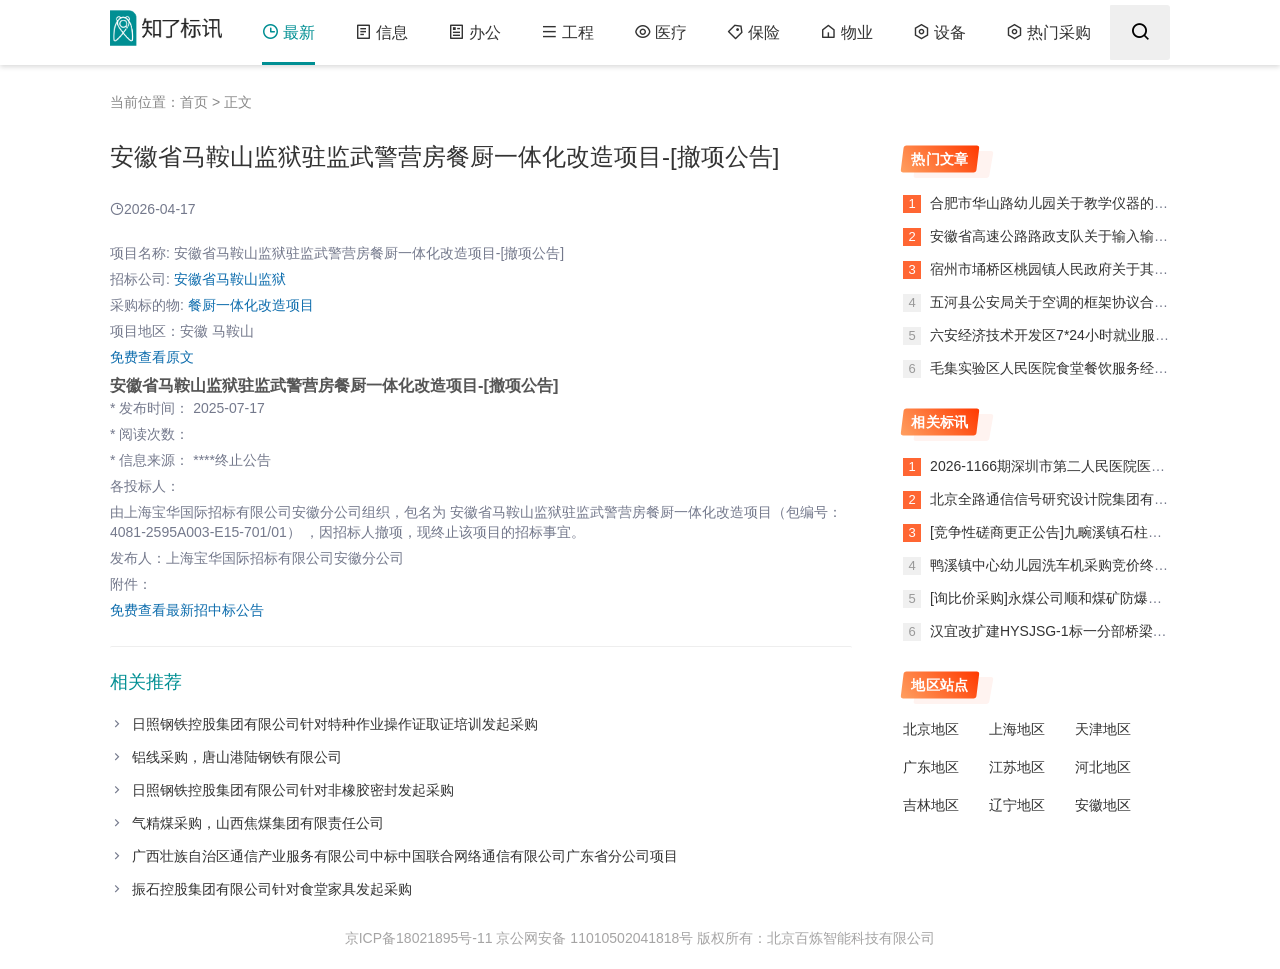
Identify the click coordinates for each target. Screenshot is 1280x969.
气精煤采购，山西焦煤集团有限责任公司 (258, 823)
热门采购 (1048, 32)
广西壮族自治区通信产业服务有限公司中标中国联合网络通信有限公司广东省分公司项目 (405, 856)
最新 (288, 32)
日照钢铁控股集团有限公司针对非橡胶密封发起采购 (293, 790)
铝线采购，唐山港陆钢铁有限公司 (237, 757)
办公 (474, 32)
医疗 (660, 32)
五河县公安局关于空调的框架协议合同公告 (1061, 302)
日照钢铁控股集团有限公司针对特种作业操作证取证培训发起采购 (335, 724)
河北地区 (1103, 767)
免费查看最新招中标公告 (187, 610)
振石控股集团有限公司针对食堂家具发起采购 (272, 889)
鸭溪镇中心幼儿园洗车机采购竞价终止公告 (1063, 565)
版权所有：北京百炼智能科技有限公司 (816, 938)
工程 (567, 32)
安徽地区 (1103, 805)
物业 (846, 32)
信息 (381, 32)
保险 (753, 32)
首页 (194, 102)
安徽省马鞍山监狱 (230, 279)
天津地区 (1103, 729)
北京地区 (931, 729)
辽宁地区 (1017, 805)
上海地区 (1017, 729)
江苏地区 (1017, 767)
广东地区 (931, 767)
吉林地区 (931, 805)
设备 (939, 32)
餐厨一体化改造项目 (251, 305)
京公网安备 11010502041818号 (594, 938)
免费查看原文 (152, 357)
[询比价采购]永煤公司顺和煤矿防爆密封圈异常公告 (1088, 598)
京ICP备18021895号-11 (419, 938)
